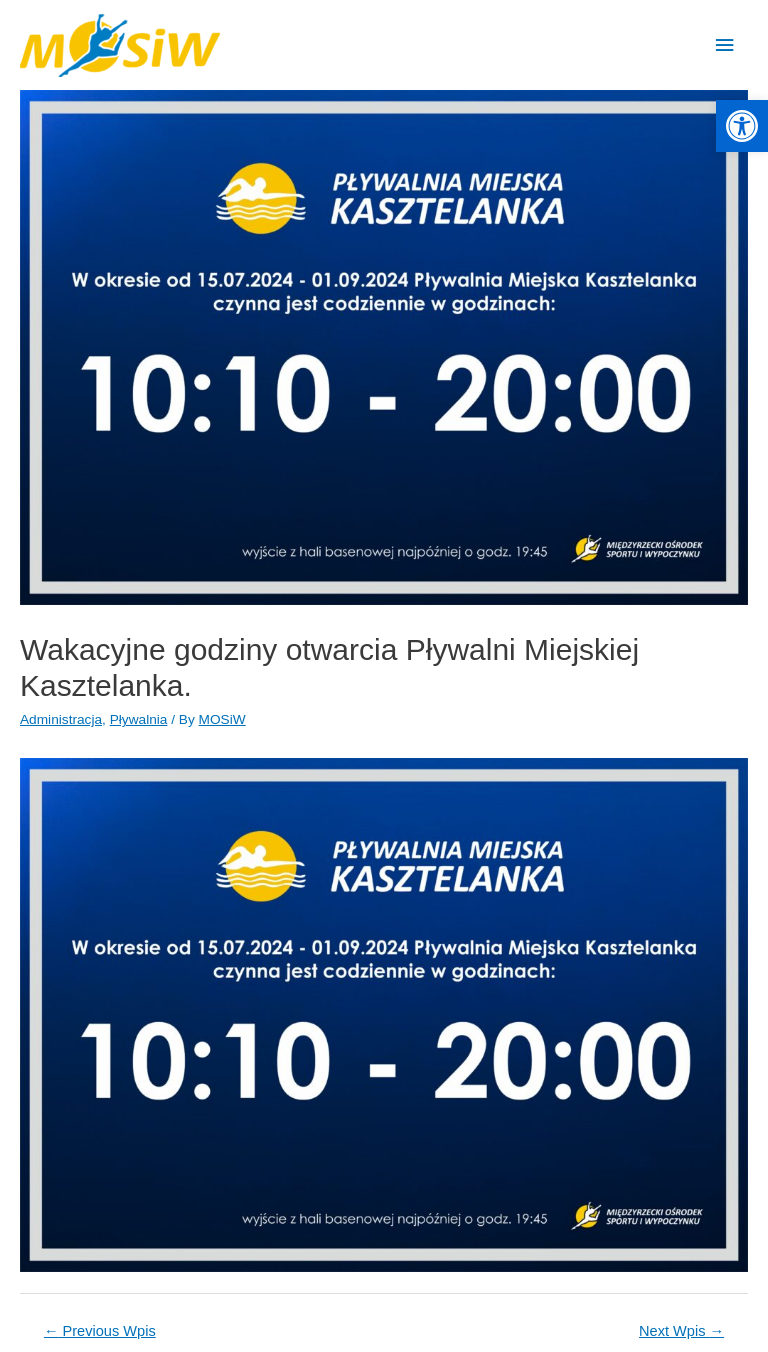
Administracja (61, 719)
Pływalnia (139, 719)
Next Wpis (681, 1331)
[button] (742, 126)
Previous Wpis (100, 1331)
